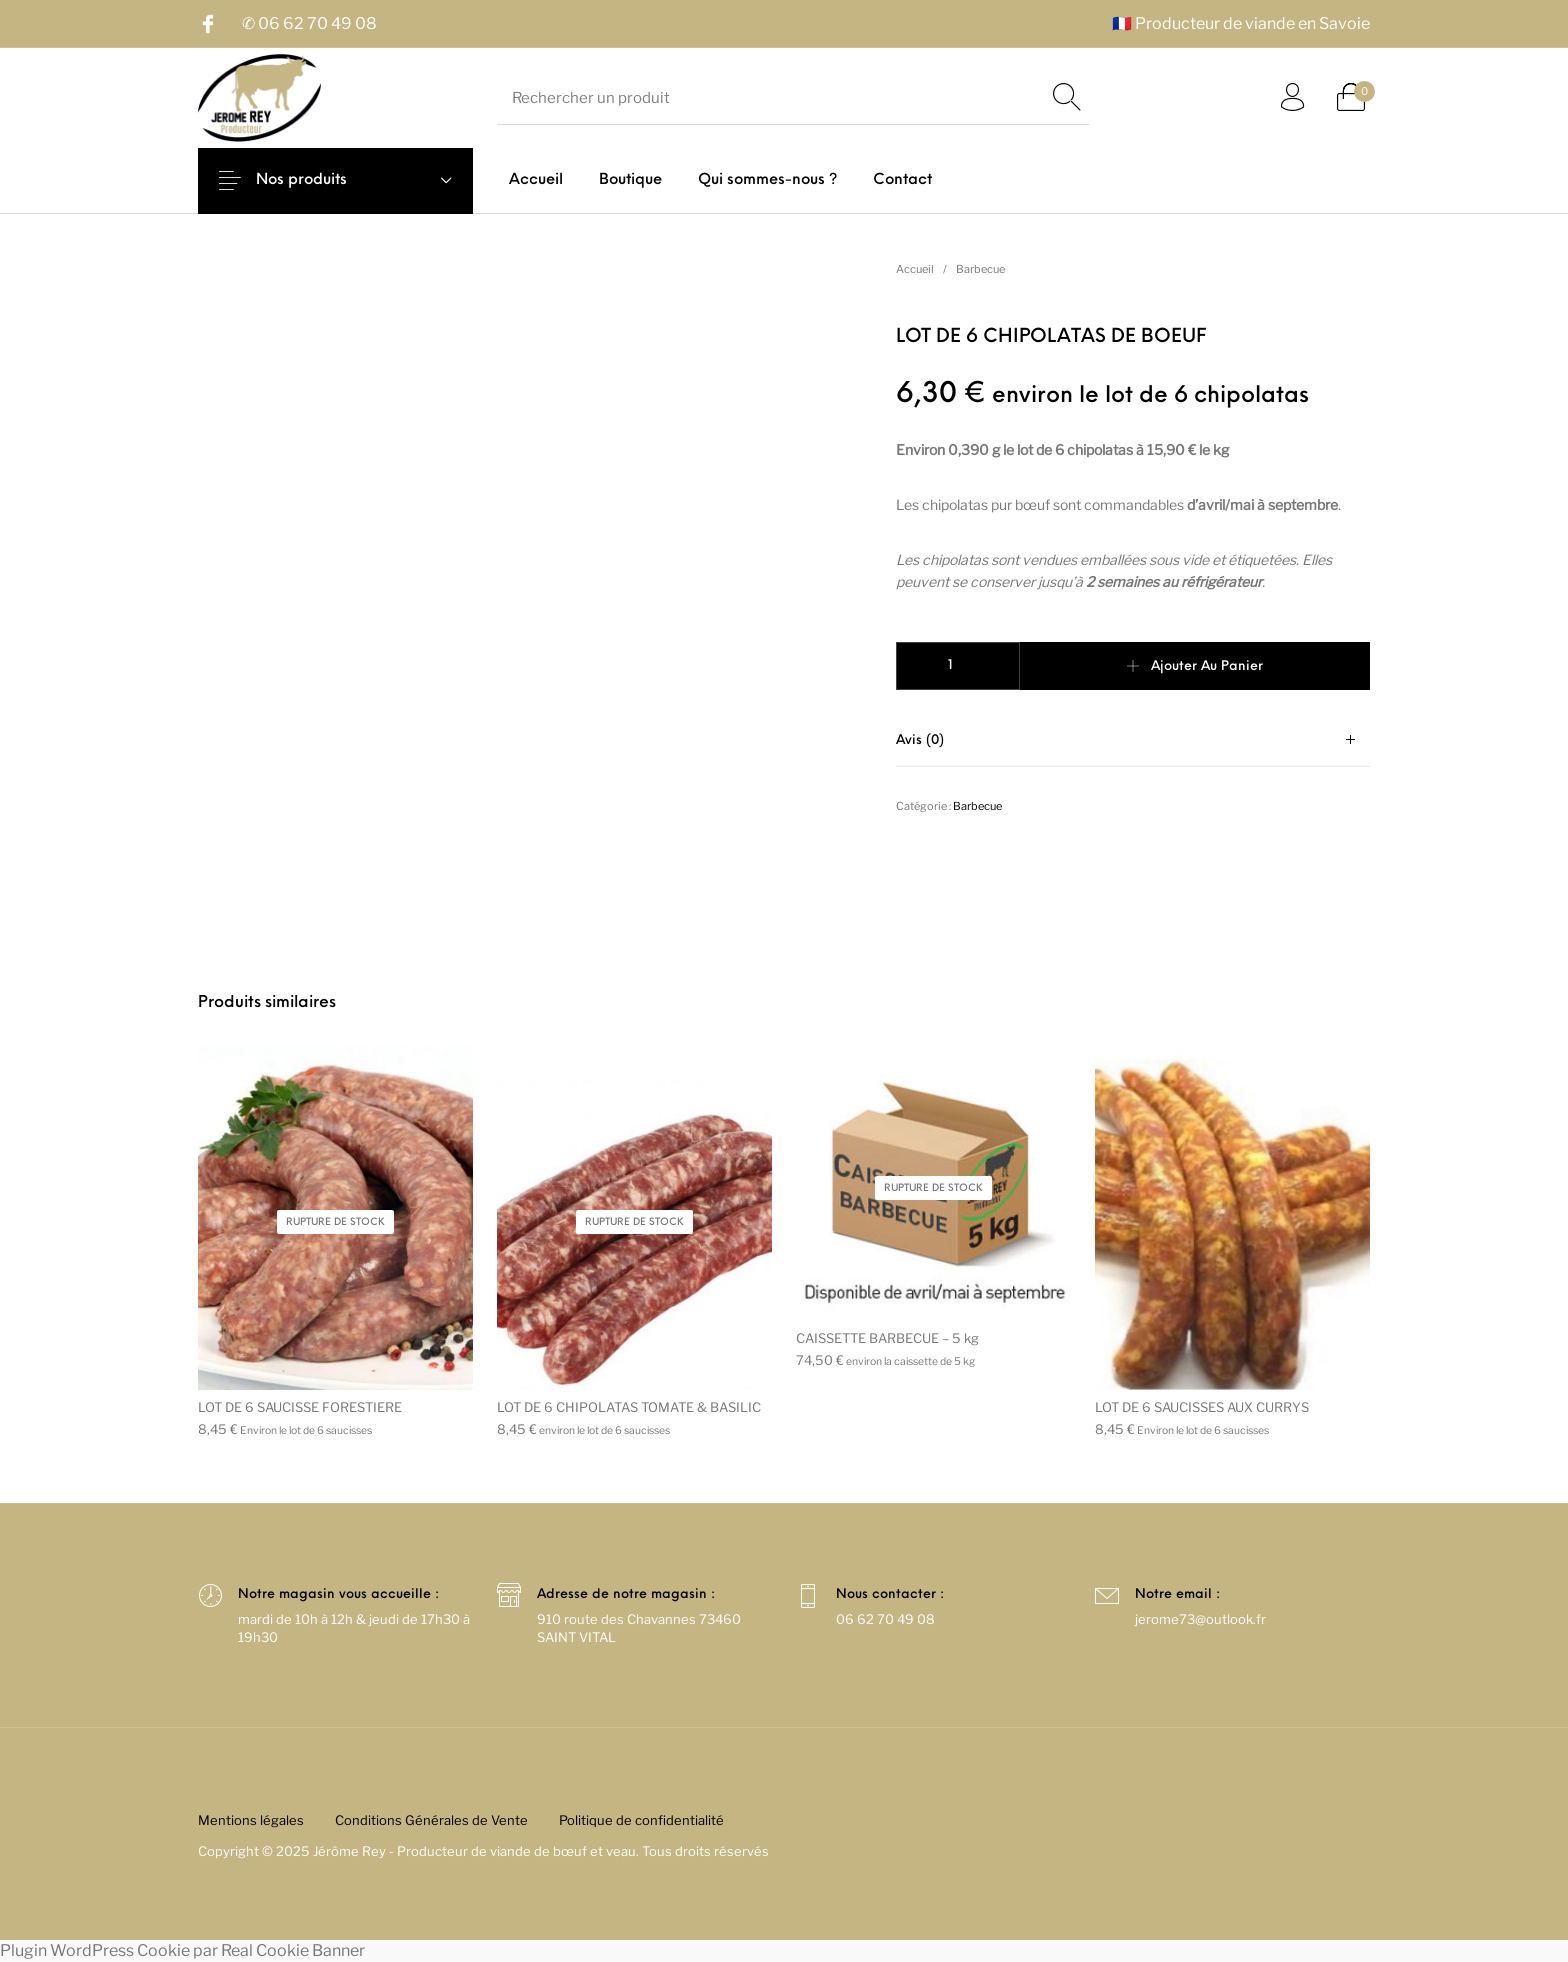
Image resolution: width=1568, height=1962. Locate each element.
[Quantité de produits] (958, 666)
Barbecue (980, 269)
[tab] (1133, 740)
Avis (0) (920, 740)
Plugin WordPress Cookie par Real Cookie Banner (182, 1950)
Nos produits (316, 180)
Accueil (915, 269)
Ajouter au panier (1207, 666)
